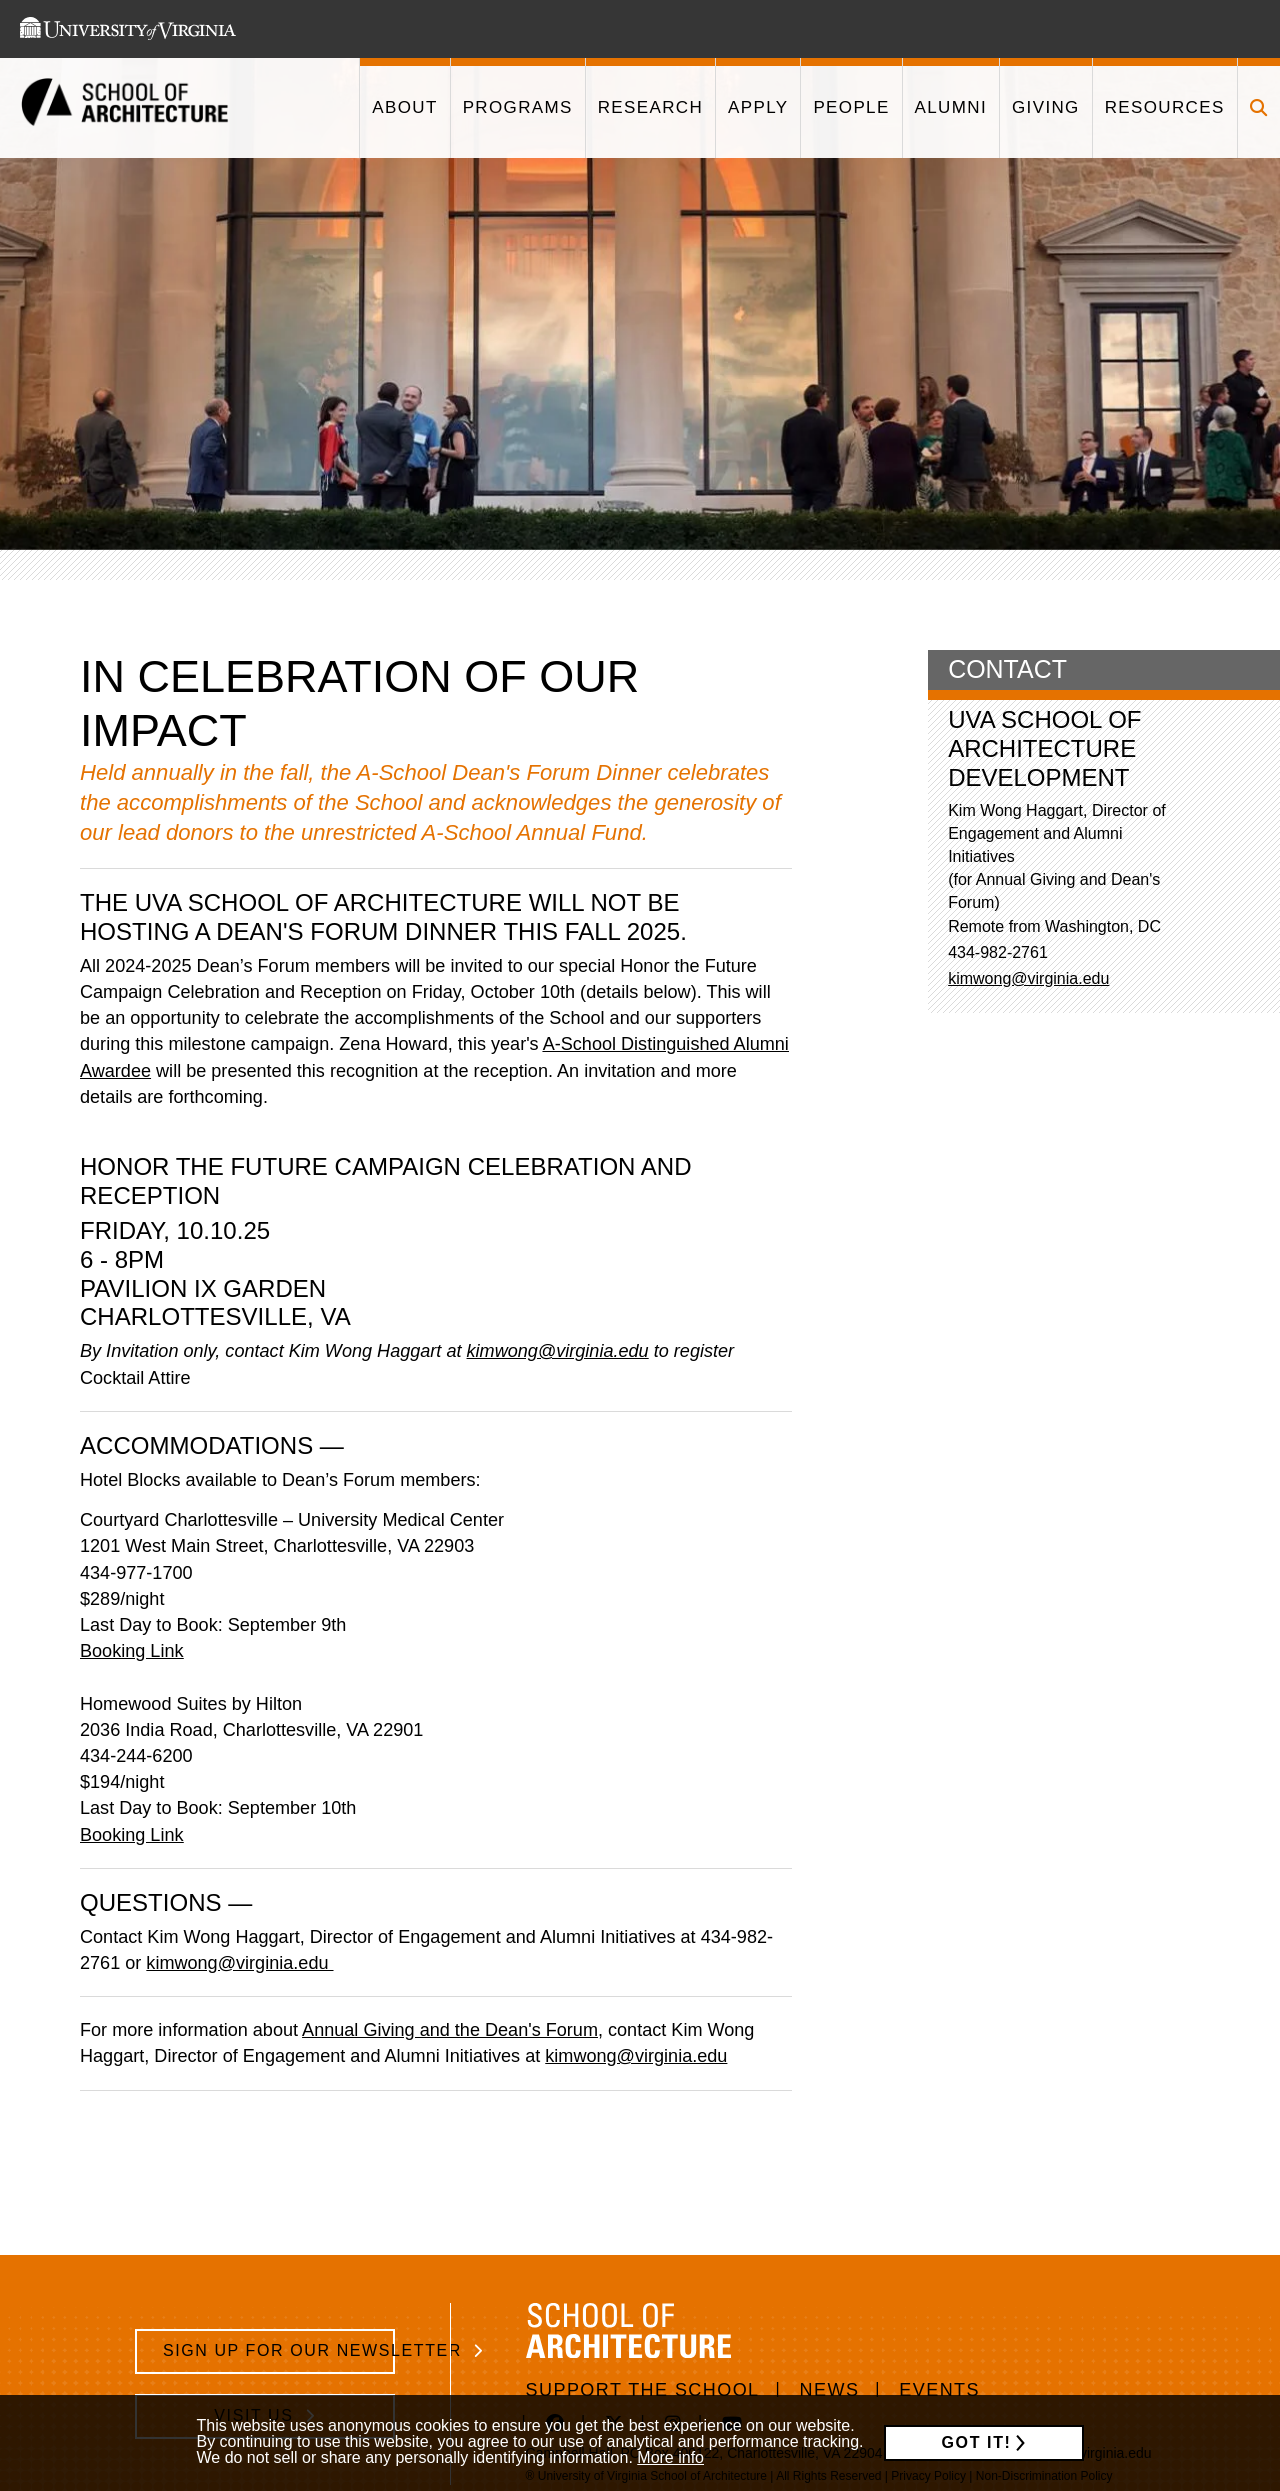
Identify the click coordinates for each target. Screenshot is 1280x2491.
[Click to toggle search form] (1258, 108)
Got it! (977, 2442)
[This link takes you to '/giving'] (1045, 108)
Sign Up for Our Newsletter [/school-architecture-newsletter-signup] (279, 2350)
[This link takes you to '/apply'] (757, 108)
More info (670, 2457)
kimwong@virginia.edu (239, 1963)
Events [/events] (939, 2390)
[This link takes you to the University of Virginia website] (128, 29)
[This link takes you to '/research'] (650, 108)
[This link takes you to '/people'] (850, 108)
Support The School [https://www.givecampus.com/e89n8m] (643, 2390)
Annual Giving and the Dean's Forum (450, 2030)
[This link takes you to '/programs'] (517, 108)
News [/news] (830, 2390)
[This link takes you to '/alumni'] (950, 108)
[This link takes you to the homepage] (125, 108)
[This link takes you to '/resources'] (1164, 108)
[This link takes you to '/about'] (404, 108)
